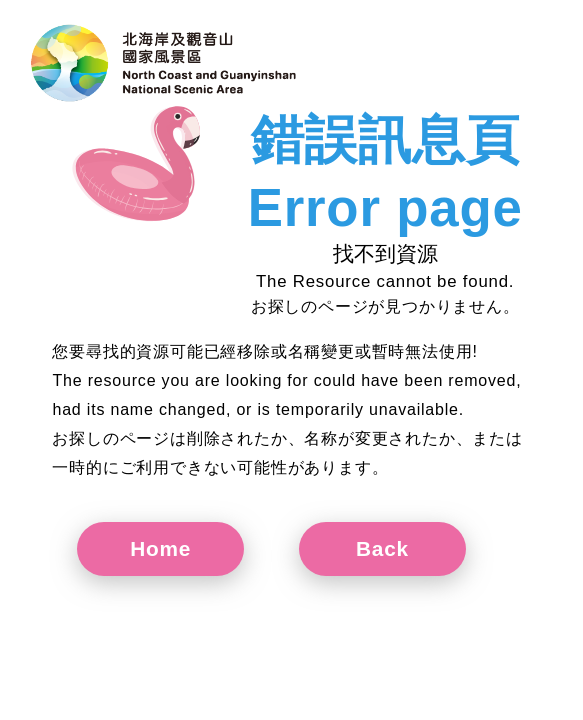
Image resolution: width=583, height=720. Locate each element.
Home (160, 548)
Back (382, 548)
